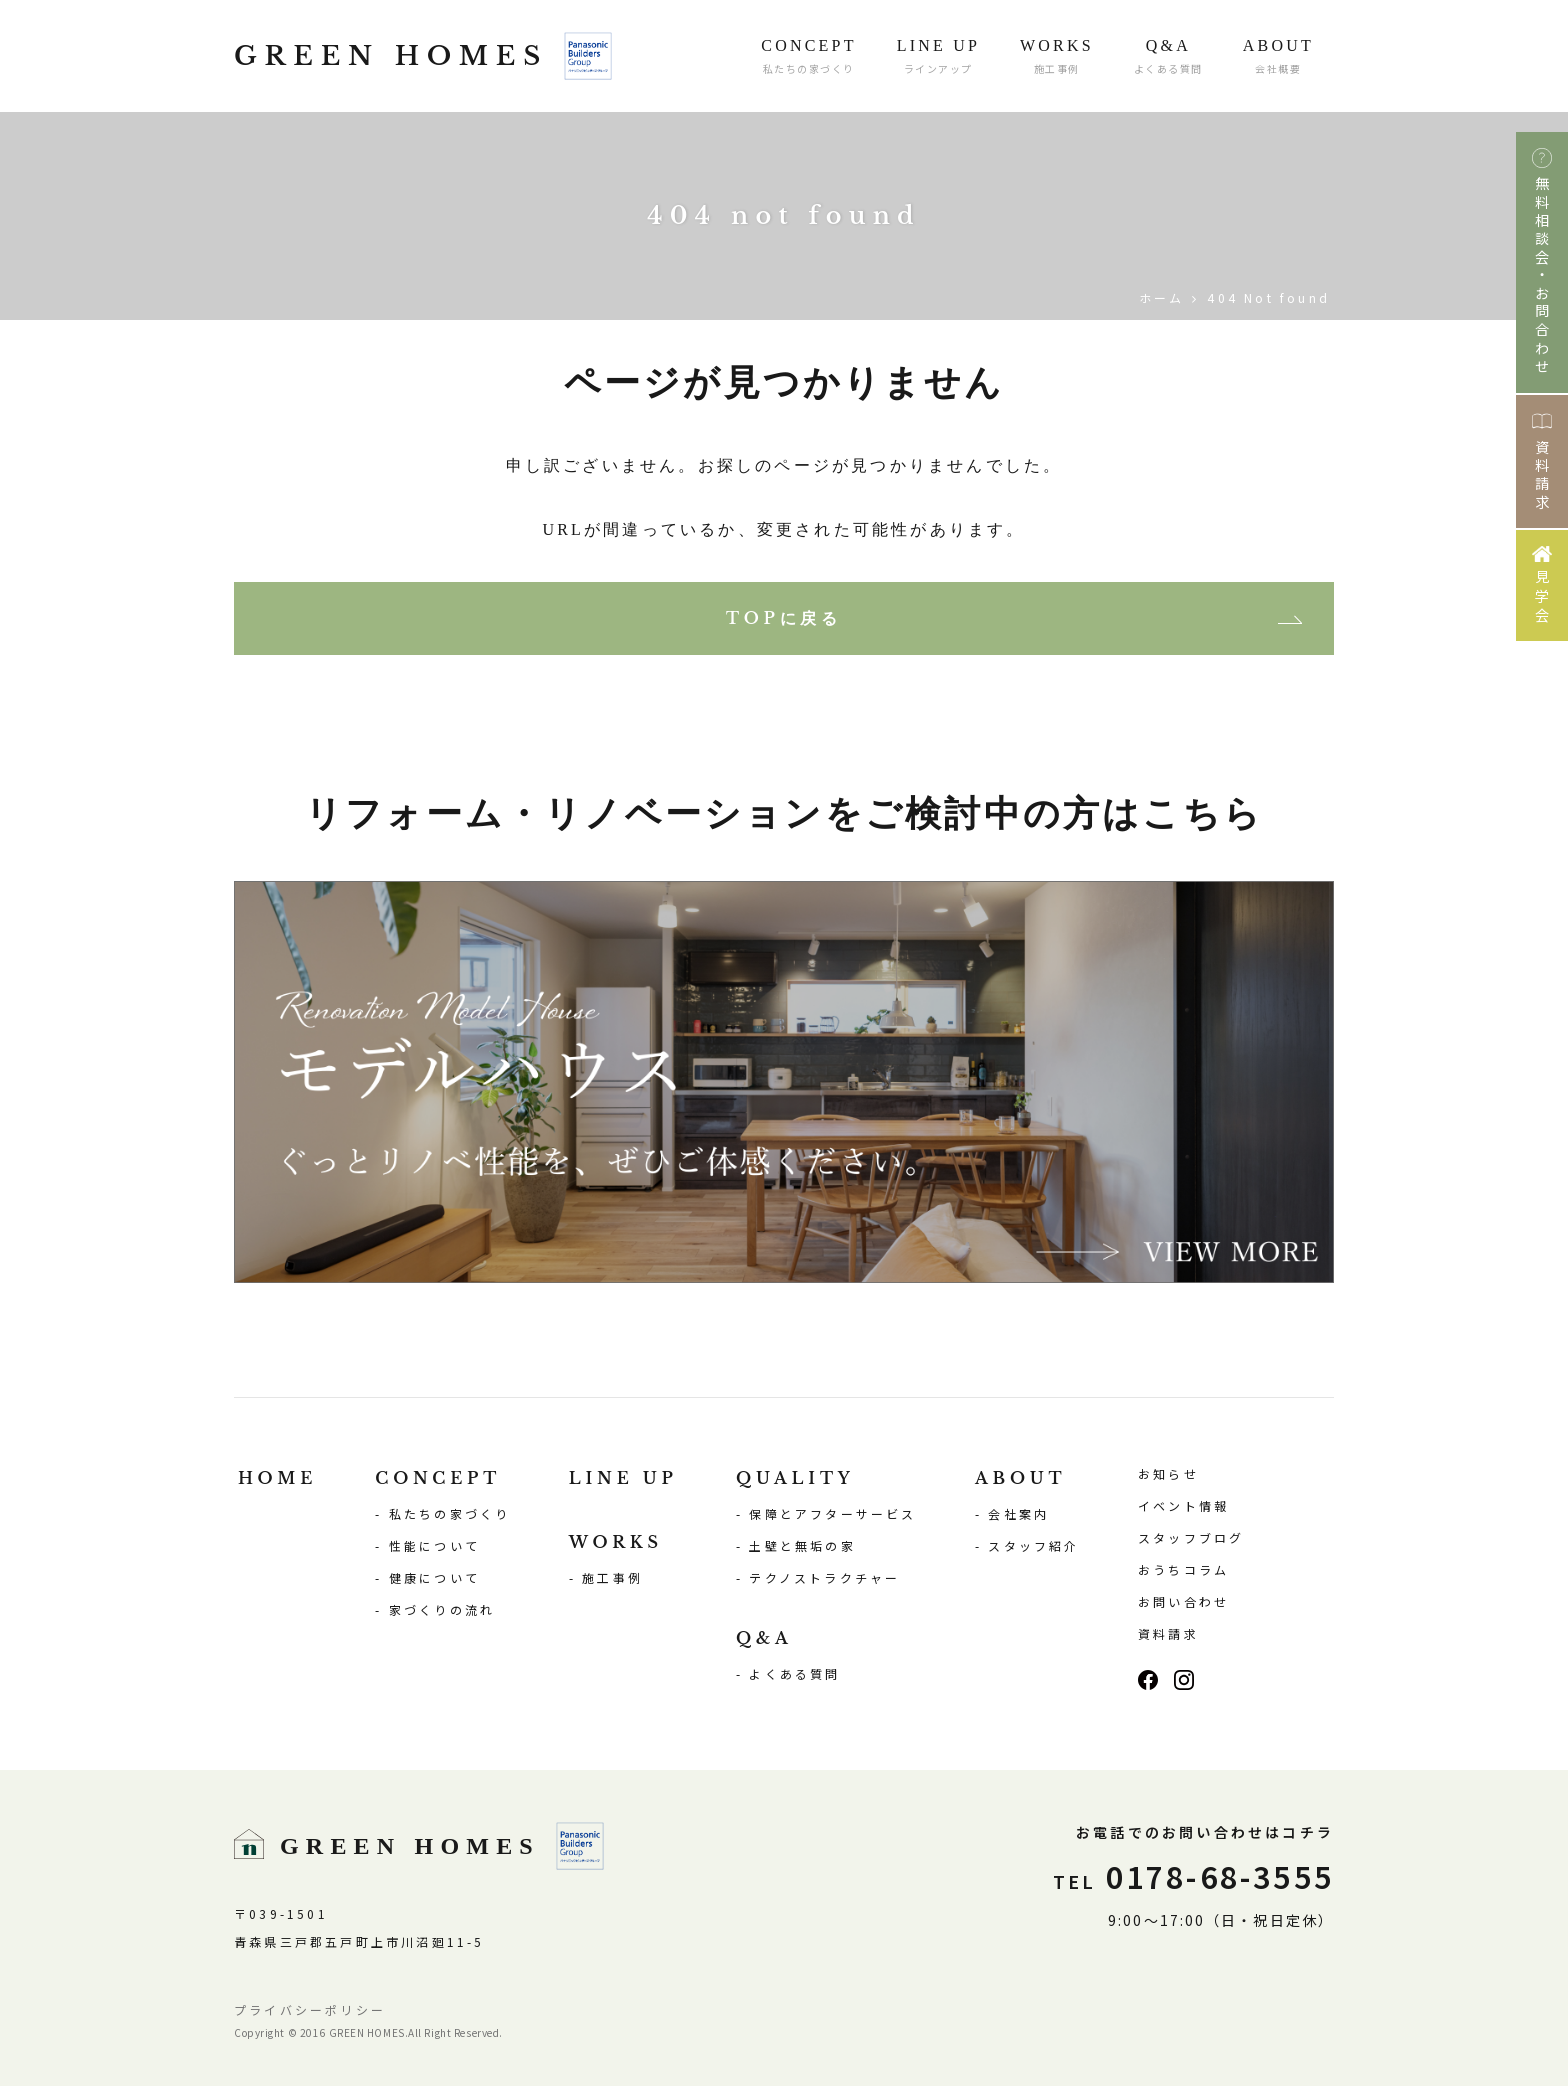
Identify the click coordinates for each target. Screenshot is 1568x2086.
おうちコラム (1183, 1569)
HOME (277, 1478)
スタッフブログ (1191, 1537)
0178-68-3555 (1193, 1876)
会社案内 (1018, 1513)
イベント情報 (1183, 1505)
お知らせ (1168, 1473)
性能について (434, 1545)
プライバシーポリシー (310, 2010)
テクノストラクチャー (824, 1577)
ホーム (1162, 297)
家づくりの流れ (442, 1609)
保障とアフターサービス (832, 1513)
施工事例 (612, 1577)
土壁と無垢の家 (802, 1545)
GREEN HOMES (423, 56)
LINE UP (623, 1478)
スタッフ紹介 (1033, 1545)
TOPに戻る (784, 618)
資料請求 (1168, 1633)
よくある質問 (794, 1673)
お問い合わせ (1183, 1601)
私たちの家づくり (450, 1513)
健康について (434, 1577)
